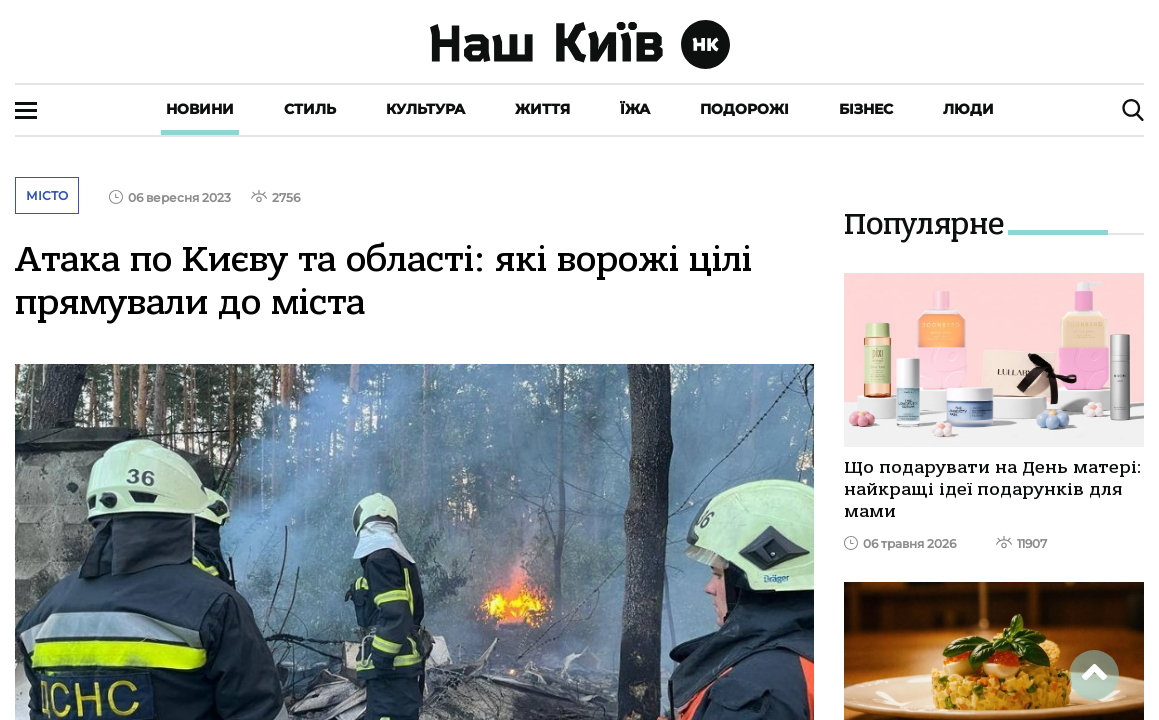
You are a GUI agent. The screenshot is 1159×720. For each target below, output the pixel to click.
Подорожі (744, 109)
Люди (968, 109)
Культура (425, 109)
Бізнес (866, 109)
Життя (542, 109)
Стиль (310, 109)
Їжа (635, 109)
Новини (200, 109)
